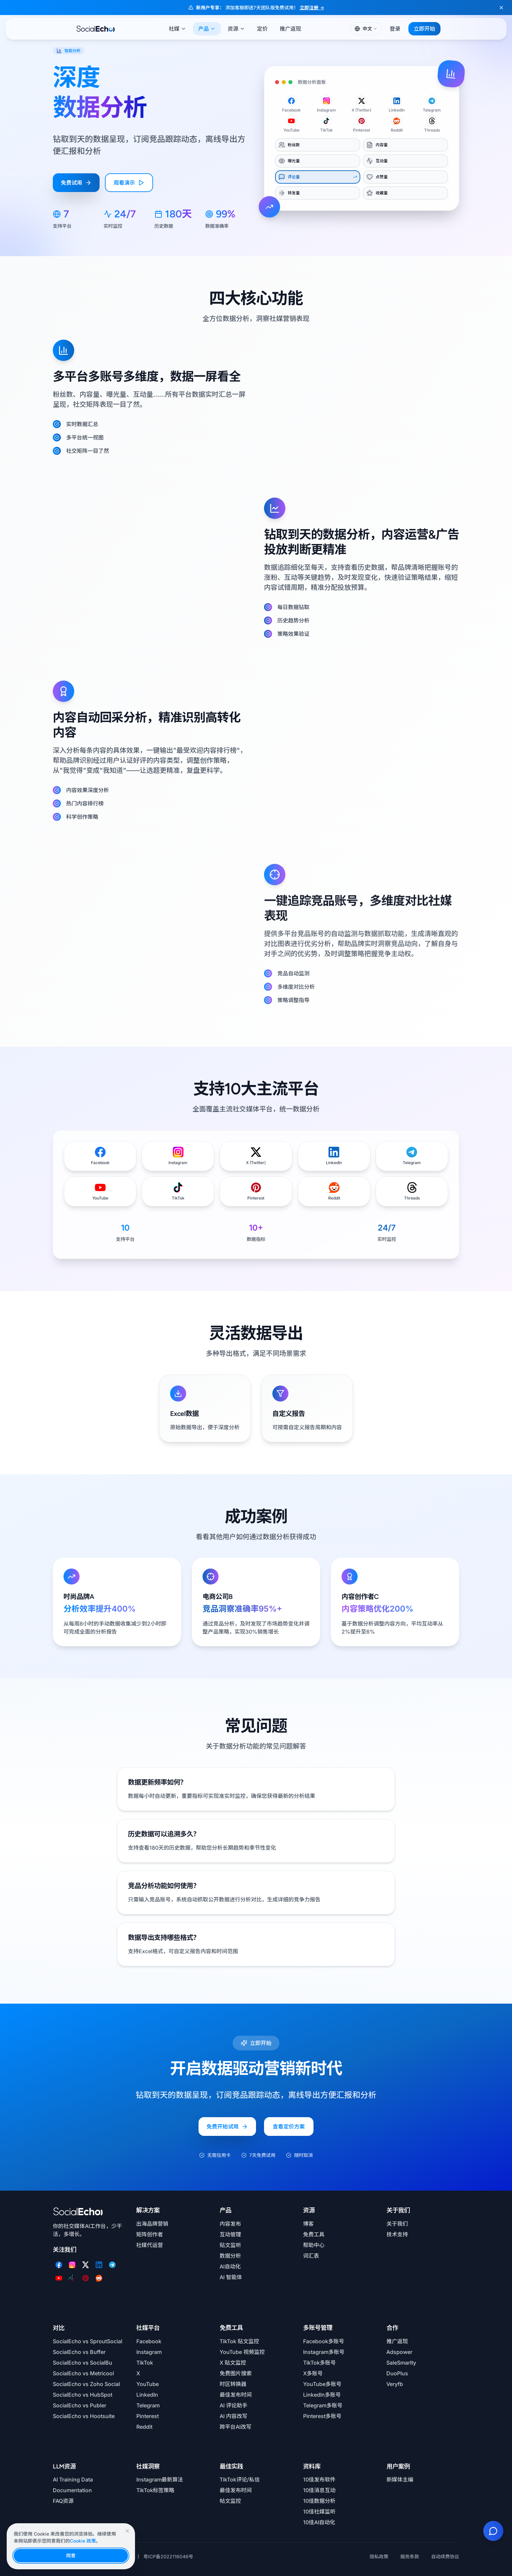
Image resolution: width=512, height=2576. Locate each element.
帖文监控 (230, 2501)
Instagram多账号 (324, 2352)
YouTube (147, 2384)
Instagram (149, 2352)
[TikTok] (72, 2278)
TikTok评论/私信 (240, 2479)
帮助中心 (314, 2245)
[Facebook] (59, 2265)
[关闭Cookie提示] (127, 2531)
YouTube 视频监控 (242, 2352)
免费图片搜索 (236, 2373)
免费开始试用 (227, 2131)
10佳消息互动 (319, 2490)
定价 (262, 28)
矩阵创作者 (149, 2234)
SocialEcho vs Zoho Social (86, 2384)
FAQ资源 (63, 2501)
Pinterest (147, 2416)
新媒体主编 (399, 2479)
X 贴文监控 (233, 2362)
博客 (308, 2223)
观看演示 (129, 182)
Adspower (399, 2352)
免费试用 (76, 182)
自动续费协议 (445, 2556)
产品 (207, 28)
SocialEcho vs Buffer (79, 2352)
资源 (236, 28)
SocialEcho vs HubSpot (82, 2394)
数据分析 (230, 2255)
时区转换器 (233, 2384)
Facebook (148, 2341)
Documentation (72, 2490)
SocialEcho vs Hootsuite (84, 2416)
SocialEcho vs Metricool (83, 2373)
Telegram (148, 2405)
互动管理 (230, 2234)
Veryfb (394, 2384)
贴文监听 (230, 2245)
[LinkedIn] (99, 2265)
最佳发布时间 (236, 2394)
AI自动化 (230, 2266)
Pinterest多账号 (322, 2416)
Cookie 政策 (83, 2541)
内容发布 (230, 2223)
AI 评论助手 (233, 2405)
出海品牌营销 (152, 2223)
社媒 (177, 28)
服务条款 (409, 2556)
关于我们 (397, 2223)
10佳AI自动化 (319, 2522)
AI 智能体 (231, 2277)
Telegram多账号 (323, 2405)
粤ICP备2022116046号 (168, 2556)
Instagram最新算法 (159, 2479)
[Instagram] (72, 2265)
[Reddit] (99, 2278)
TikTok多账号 (319, 2362)
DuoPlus (397, 2373)
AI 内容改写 (233, 2416)
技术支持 (397, 2234)
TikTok (144, 2362)
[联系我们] (493, 2531)
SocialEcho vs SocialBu (82, 2362)
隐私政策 (379, 2556)
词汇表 (311, 2255)
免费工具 (314, 2234)
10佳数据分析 (319, 2501)
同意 (71, 2555)
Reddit (144, 2426)
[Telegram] (112, 2265)
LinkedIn (147, 2394)
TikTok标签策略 (155, 2490)
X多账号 (313, 2373)
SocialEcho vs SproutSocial (87, 2341)
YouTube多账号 (322, 2384)
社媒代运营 (149, 2245)
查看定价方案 (289, 2131)
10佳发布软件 (319, 2479)
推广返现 (290, 28)
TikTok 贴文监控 (239, 2341)
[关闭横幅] (501, 7)
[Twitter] (86, 2265)
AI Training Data (73, 2479)
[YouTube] (59, 2278)
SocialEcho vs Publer (79, 2405)
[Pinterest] (86, 2278)
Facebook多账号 (323, 2341)
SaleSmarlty (401, 2362)
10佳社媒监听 (319, 2511)
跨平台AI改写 (235, 2426)
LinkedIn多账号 (322, 2394)
